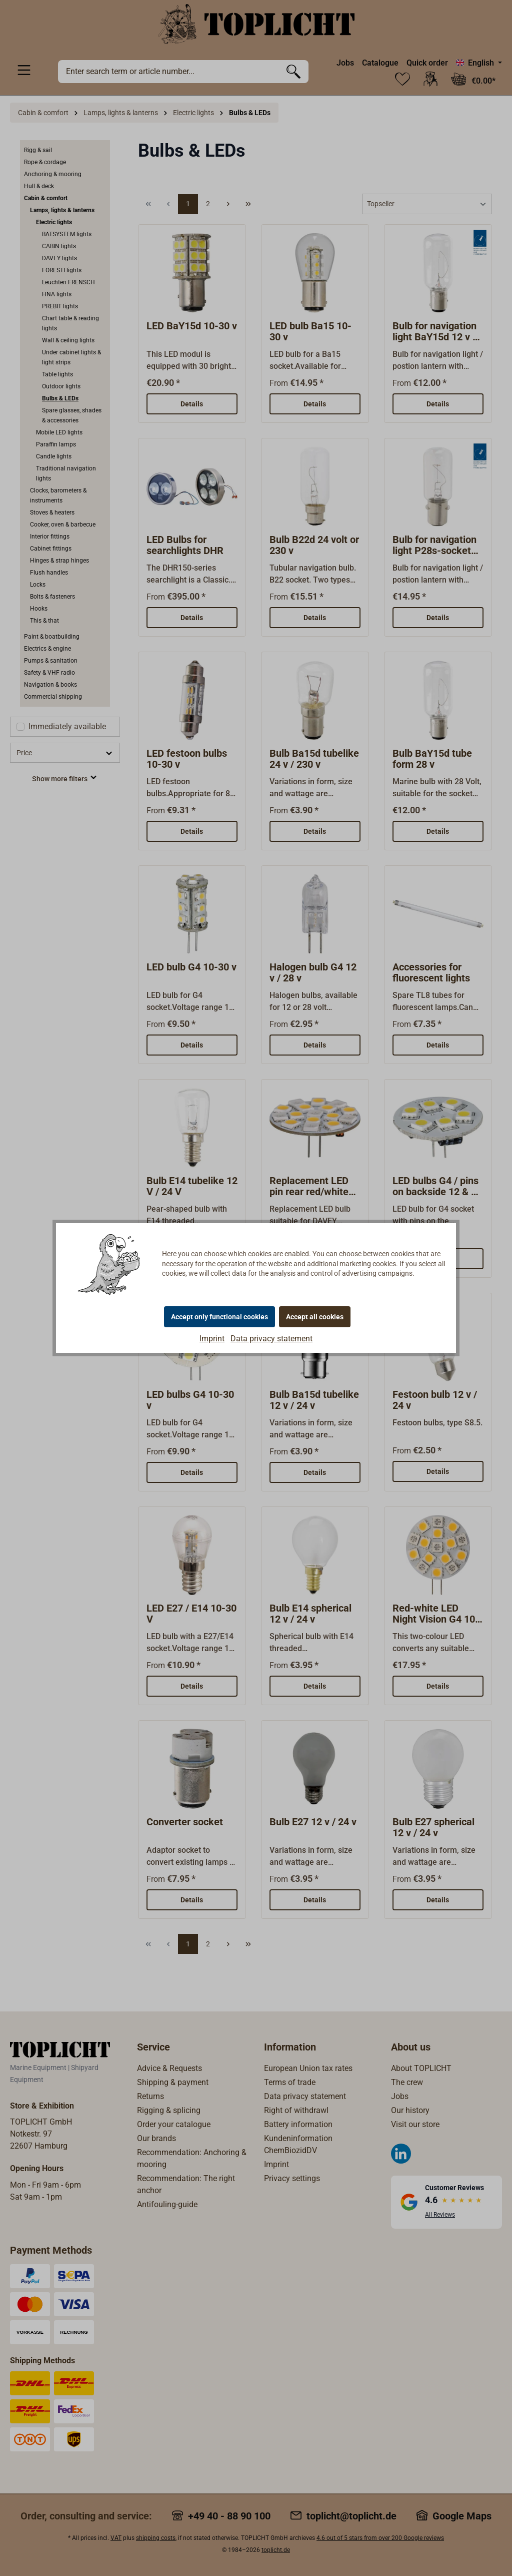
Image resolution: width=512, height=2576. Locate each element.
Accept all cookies (315, 1317)
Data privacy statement (271, 1338)
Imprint (212, 1338)
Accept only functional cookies (219, 1317)
